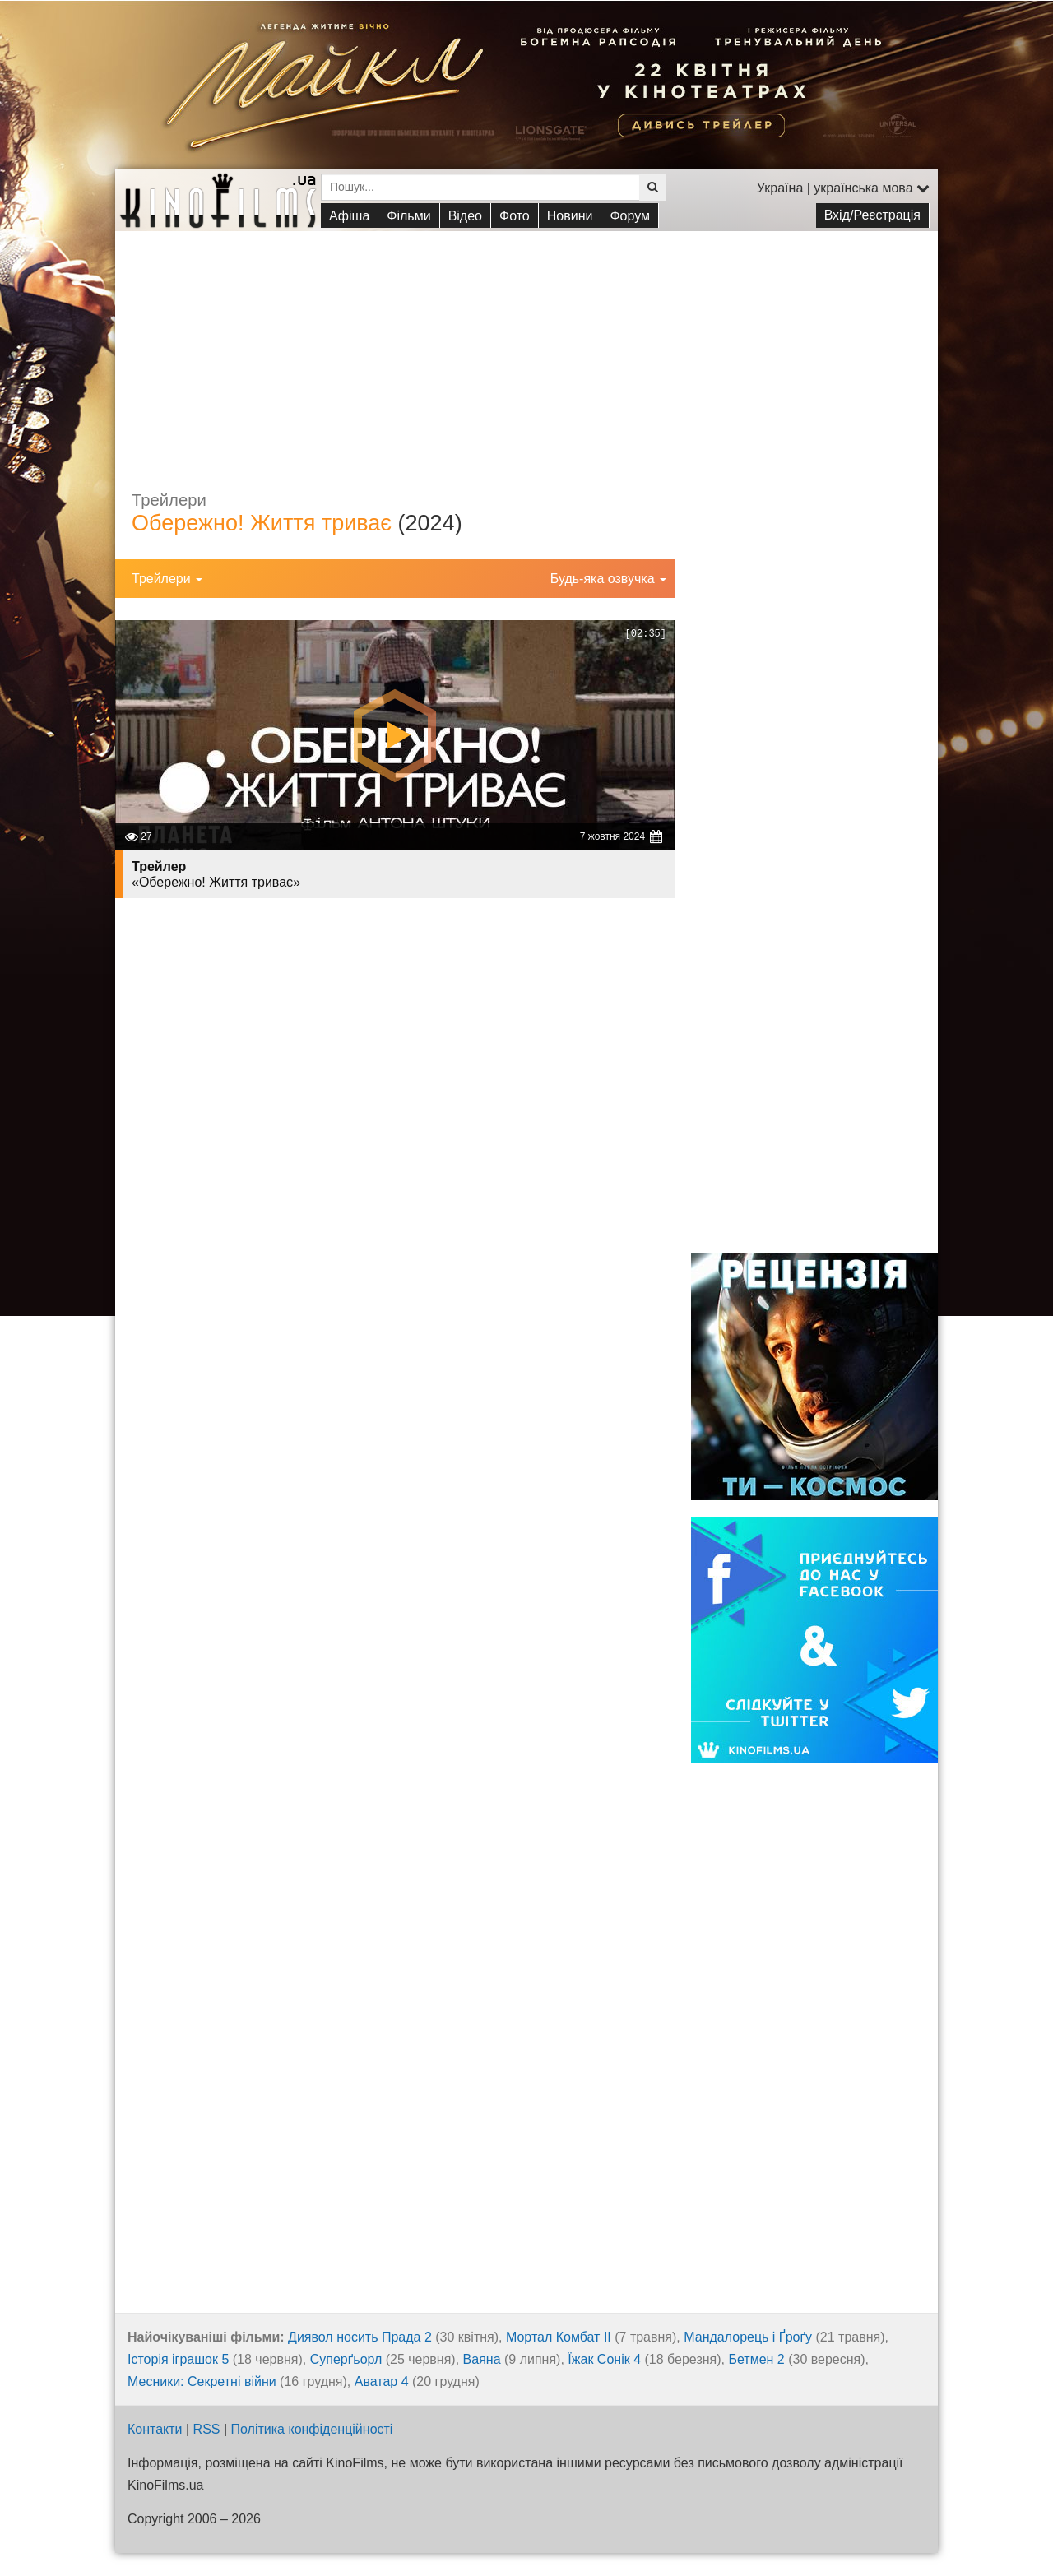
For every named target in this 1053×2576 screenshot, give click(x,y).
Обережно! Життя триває (262, 523)
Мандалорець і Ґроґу (748, 2337)
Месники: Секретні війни (202, 2381)
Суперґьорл (346, 2359)
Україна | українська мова (843, 188)
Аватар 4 (382, 2381)
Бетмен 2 (756, 2359)
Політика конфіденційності (312, 2429)
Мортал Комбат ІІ (558, 2337)
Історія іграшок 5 (178, 2359)
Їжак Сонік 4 (604, 2359)
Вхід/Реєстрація (872, 215)
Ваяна (482, 2359)
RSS (206, 2429)
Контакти (155, 2429)
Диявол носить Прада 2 (360, 2337)
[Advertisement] (526, 346)
